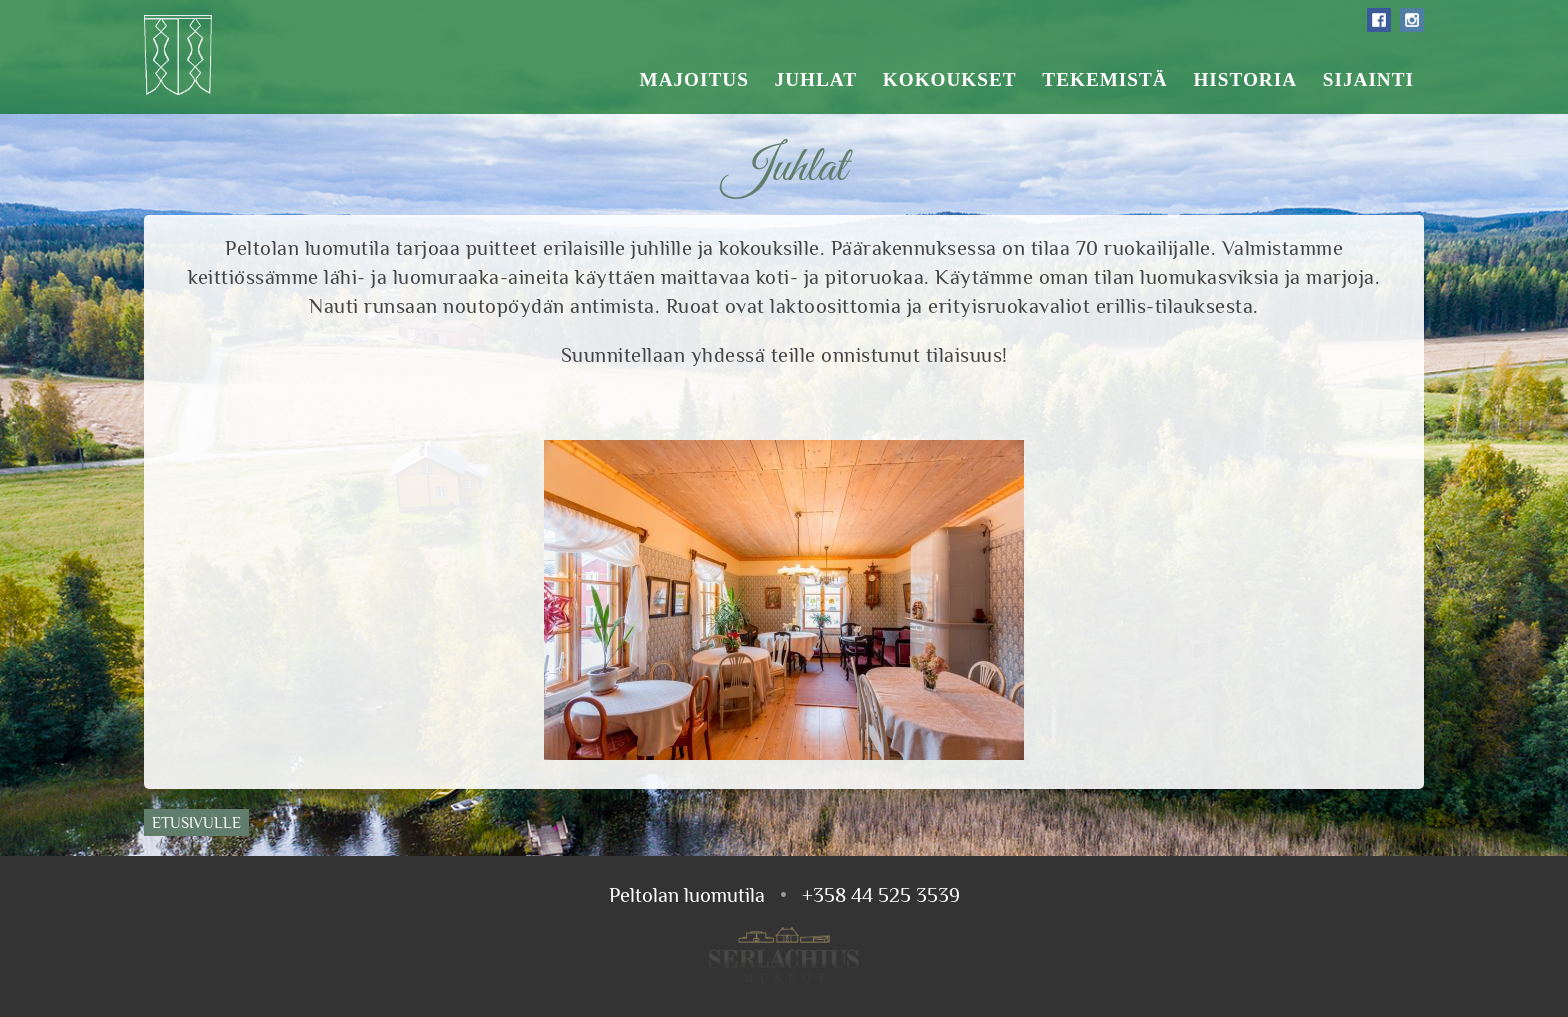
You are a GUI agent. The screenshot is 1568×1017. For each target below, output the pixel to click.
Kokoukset (950, 79)
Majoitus (694, 79)
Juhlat (816, 79)
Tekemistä (1104, 79)
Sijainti (1368, 79)
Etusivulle (196, 822)
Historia (1245, 79)
